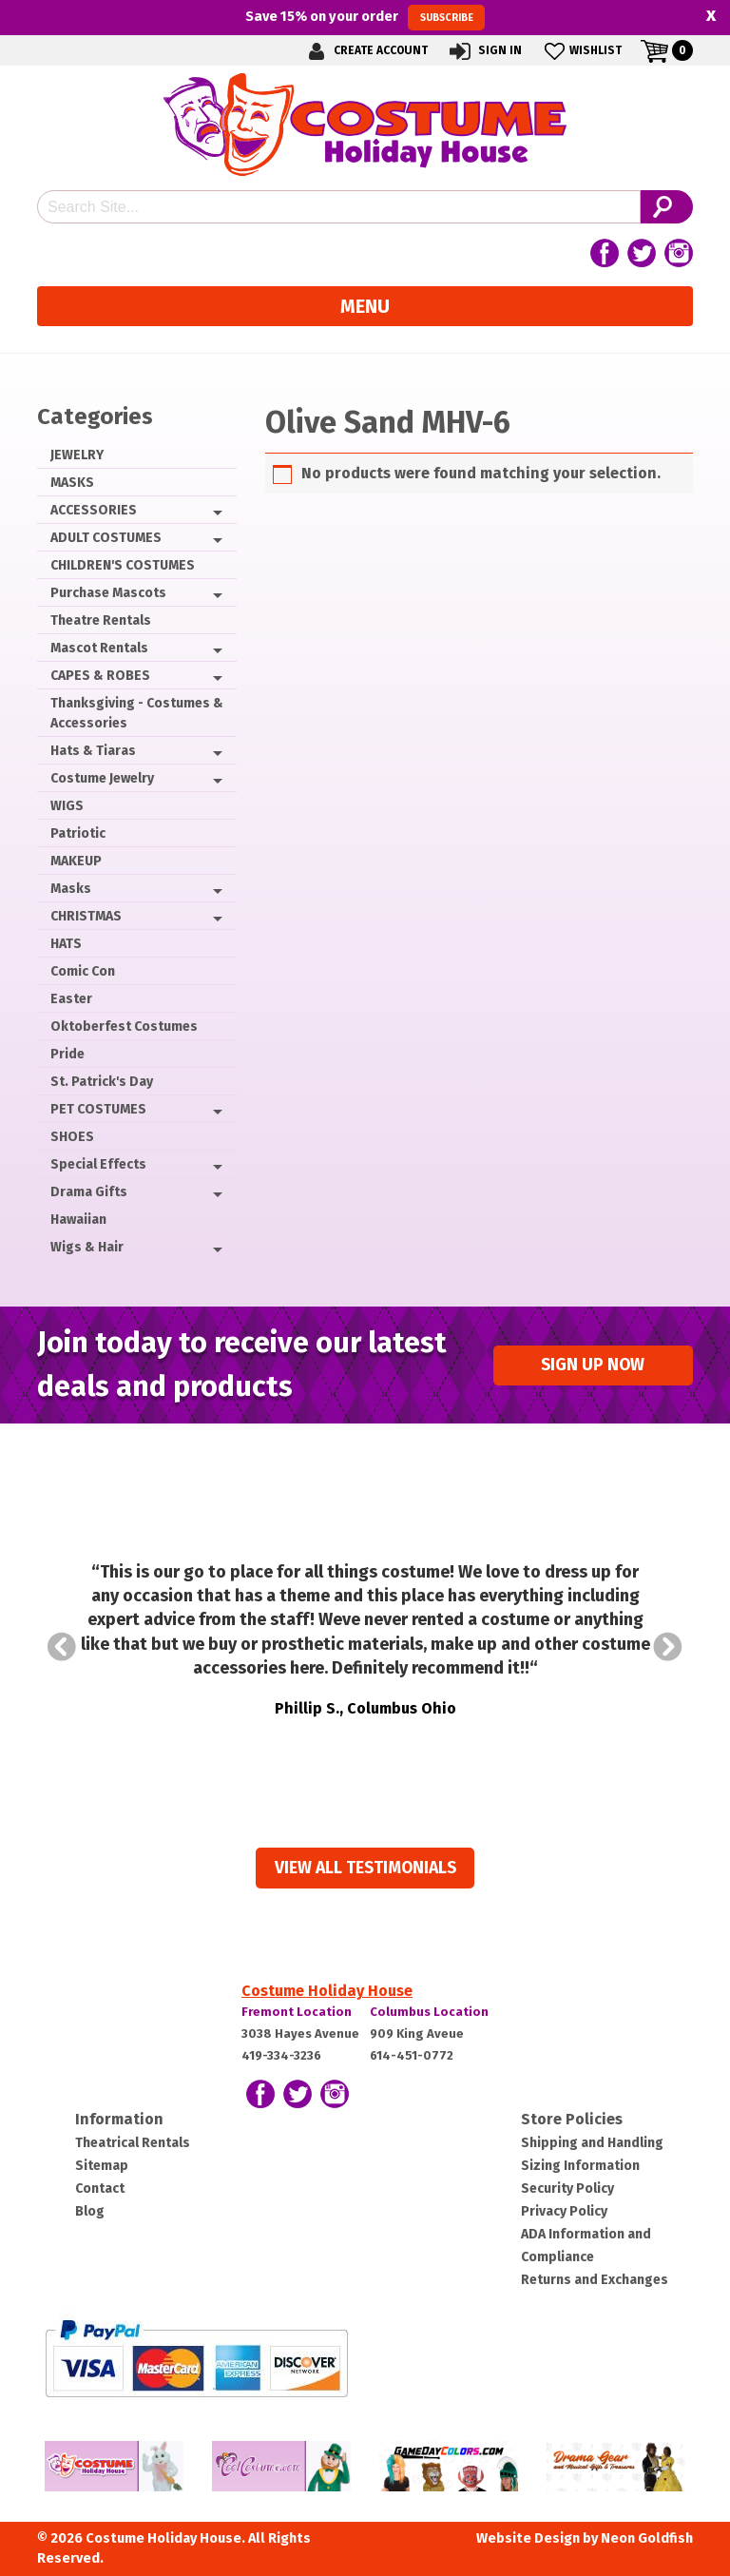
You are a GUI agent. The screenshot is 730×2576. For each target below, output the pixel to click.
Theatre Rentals (100, 620)
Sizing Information (580, 2166)
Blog (90, 2211)
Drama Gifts (88, 1192)
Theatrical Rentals (132, 2143)
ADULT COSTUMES (106, 538)
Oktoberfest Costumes (124, 1026)
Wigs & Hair (87, 1247)
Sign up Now (592, 1365)
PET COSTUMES (98, 1109)
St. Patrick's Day (101, 1082)
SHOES (72, 1137)
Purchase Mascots (108, 593)
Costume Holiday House (327, 1991)
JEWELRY (77, 455)
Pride (67, 1054)
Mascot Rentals (99, 648)
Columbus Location (429, 2012)
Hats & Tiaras (93, 751)
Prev (62, 1647)
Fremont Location (296, 2012)
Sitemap (101, 2166)
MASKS (72, 483)
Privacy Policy (564, 2211)
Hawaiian (78, 1219)
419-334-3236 (281, 2055)
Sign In (484, 51)
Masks (70, 889)
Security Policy (567, 2188)
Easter (71, 999)
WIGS (67, 806)
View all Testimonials (365, 1868)
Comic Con (82, 971)
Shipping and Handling (592, 2143)
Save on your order (364, 17)
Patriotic (78, 833)
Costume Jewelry (102, 778)
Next (668, 1647)
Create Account (365, 51)
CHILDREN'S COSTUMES (122, 565)
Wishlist (581, 51)
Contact (100, 2188)
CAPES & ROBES (100, 676)
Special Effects (98, 1164)
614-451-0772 (411, 2055)
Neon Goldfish (647, 2538)
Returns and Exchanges (594, 2280)
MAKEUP (76, 861)
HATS (66, 944)
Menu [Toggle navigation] (365, 306)
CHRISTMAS (86, 916)
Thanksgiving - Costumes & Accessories (136, 713)
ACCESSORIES (93, 510)
